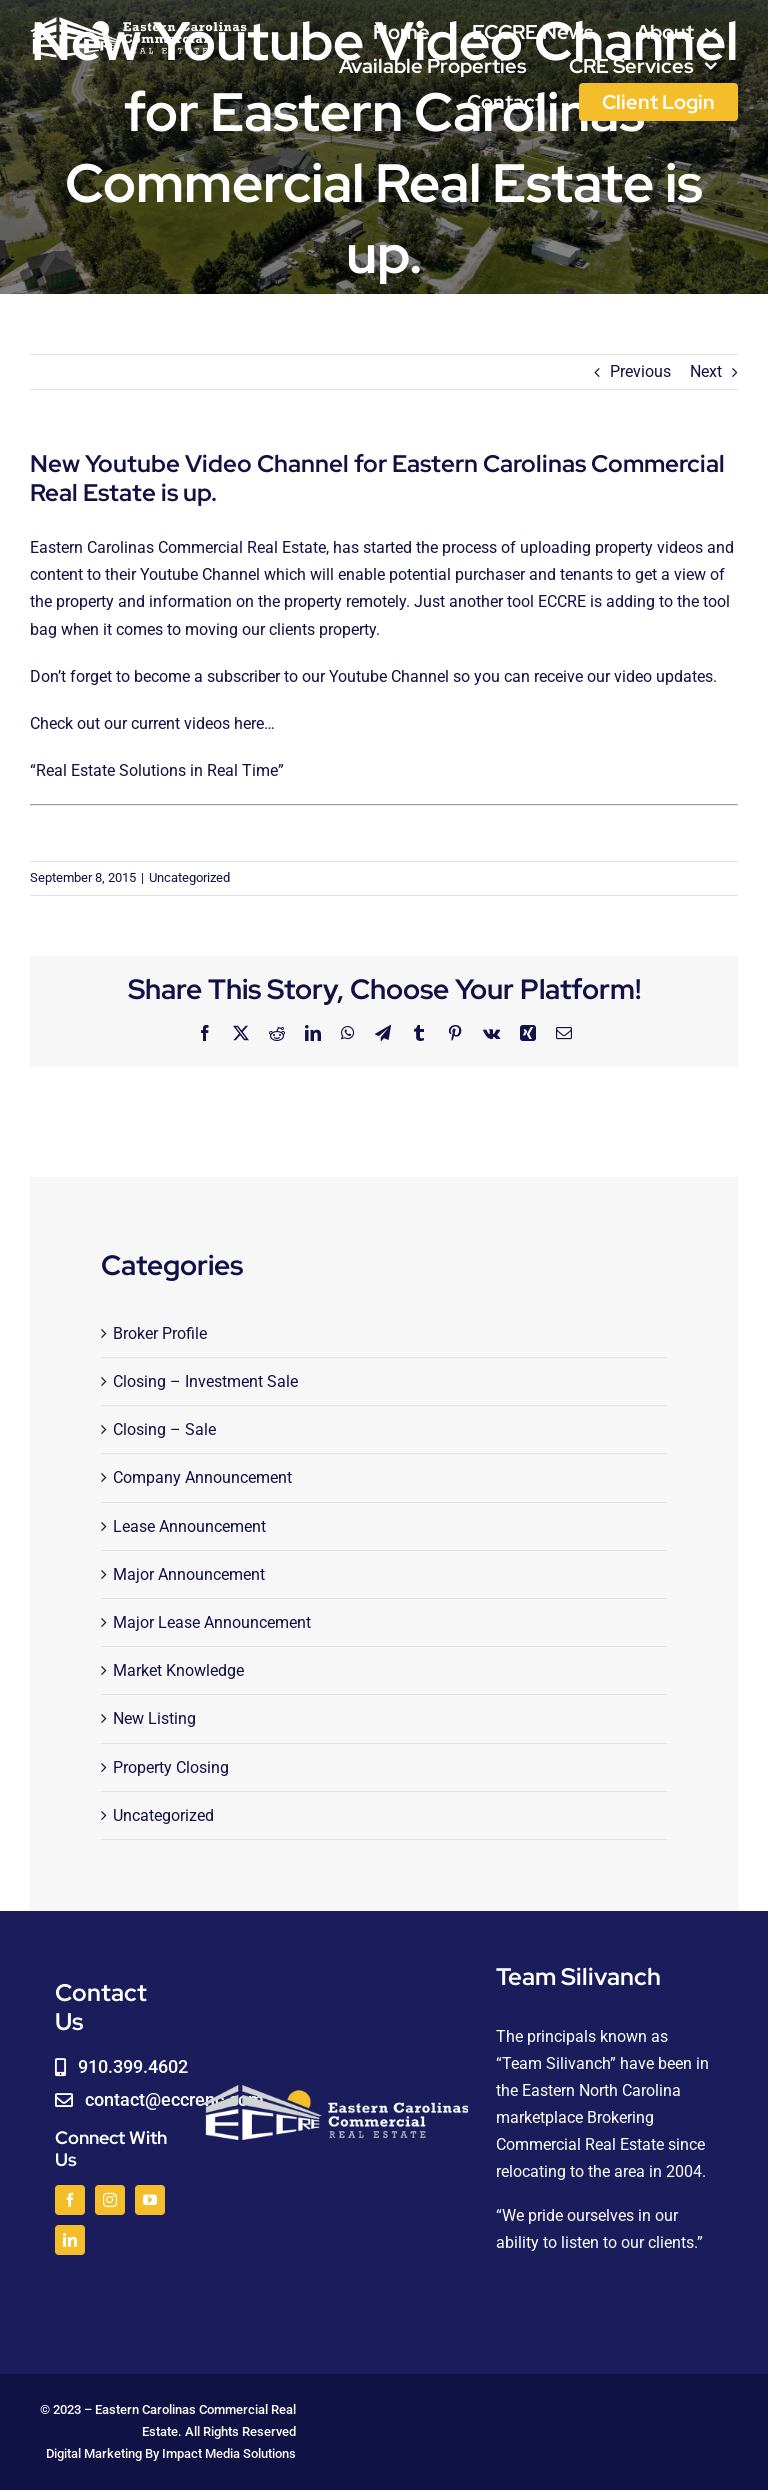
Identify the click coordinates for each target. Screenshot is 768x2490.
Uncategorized (189, 877)
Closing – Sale (164, 1429)
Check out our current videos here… (154, 723)
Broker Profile (160, 1333)
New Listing (154, 1718)
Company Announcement (202, 1477)
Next (706, 371)
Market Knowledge (178, 1670)
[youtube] (150, 2200)
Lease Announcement (189, 1526)
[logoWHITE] (138, 22)
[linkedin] (70, 2240)
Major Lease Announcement (212, 1622)
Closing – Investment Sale (205, 1381)
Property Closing (171, 1767)
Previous (640, 371)
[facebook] (70, 2200)
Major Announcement (189, 1574)
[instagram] (110, 2200)
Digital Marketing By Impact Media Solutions (171, 2453)
